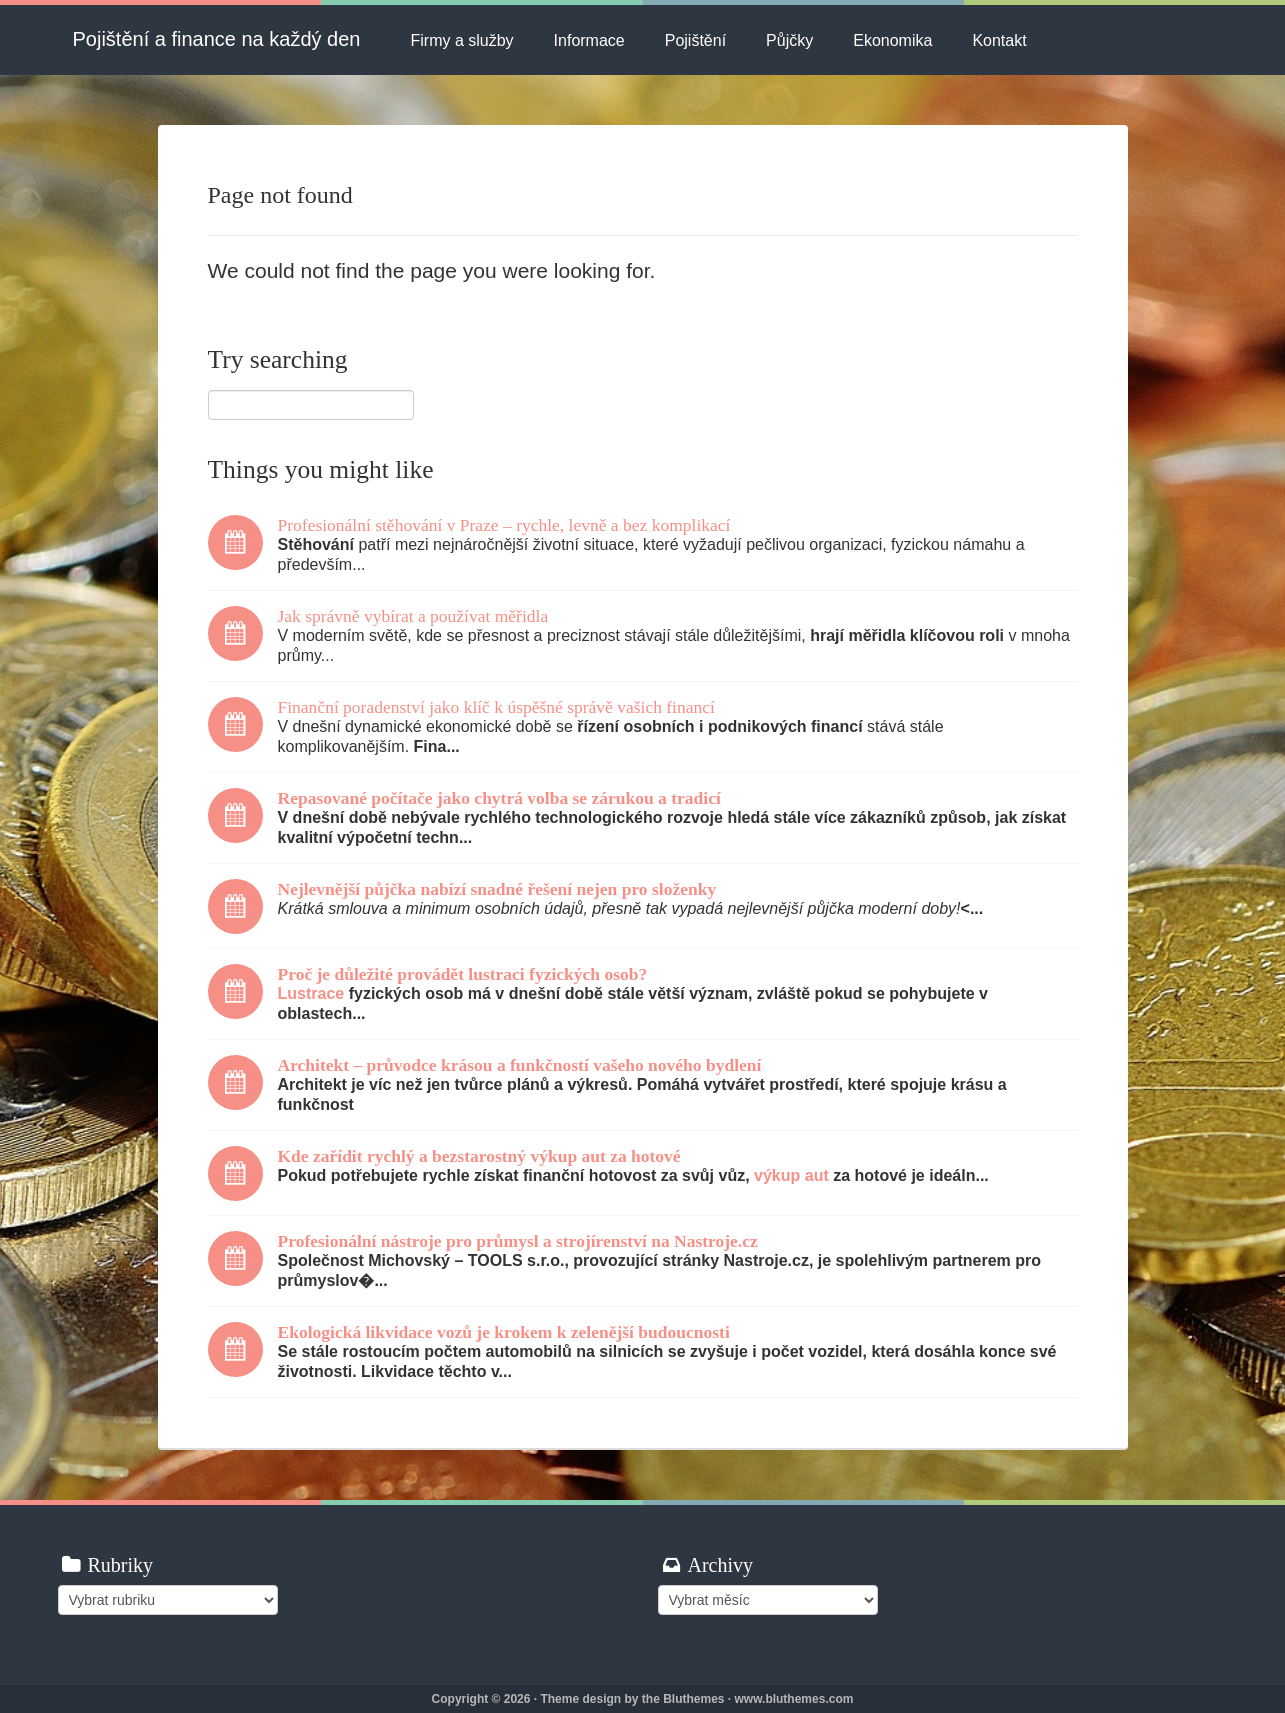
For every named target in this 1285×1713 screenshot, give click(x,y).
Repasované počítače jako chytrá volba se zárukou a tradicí (499, 798)
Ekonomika (892, 40)
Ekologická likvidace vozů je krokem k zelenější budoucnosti (504, 1332)
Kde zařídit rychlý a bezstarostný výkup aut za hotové (479, 1156)
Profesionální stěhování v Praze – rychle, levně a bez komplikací (504, 525)
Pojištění (695, 40)
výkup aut (791, 1175)
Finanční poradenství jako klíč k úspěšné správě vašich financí (496, 707)
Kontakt (999, 40)
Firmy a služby (461, 40)
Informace (589, 40)
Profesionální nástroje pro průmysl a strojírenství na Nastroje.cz (518, 1241)
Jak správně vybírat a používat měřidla (413, 616)
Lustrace (311, 993)
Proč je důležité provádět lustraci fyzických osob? (463, 974)
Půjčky (789, 40)
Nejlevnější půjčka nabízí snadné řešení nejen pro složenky (497, 889)
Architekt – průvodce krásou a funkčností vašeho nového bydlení (520, 1065)
